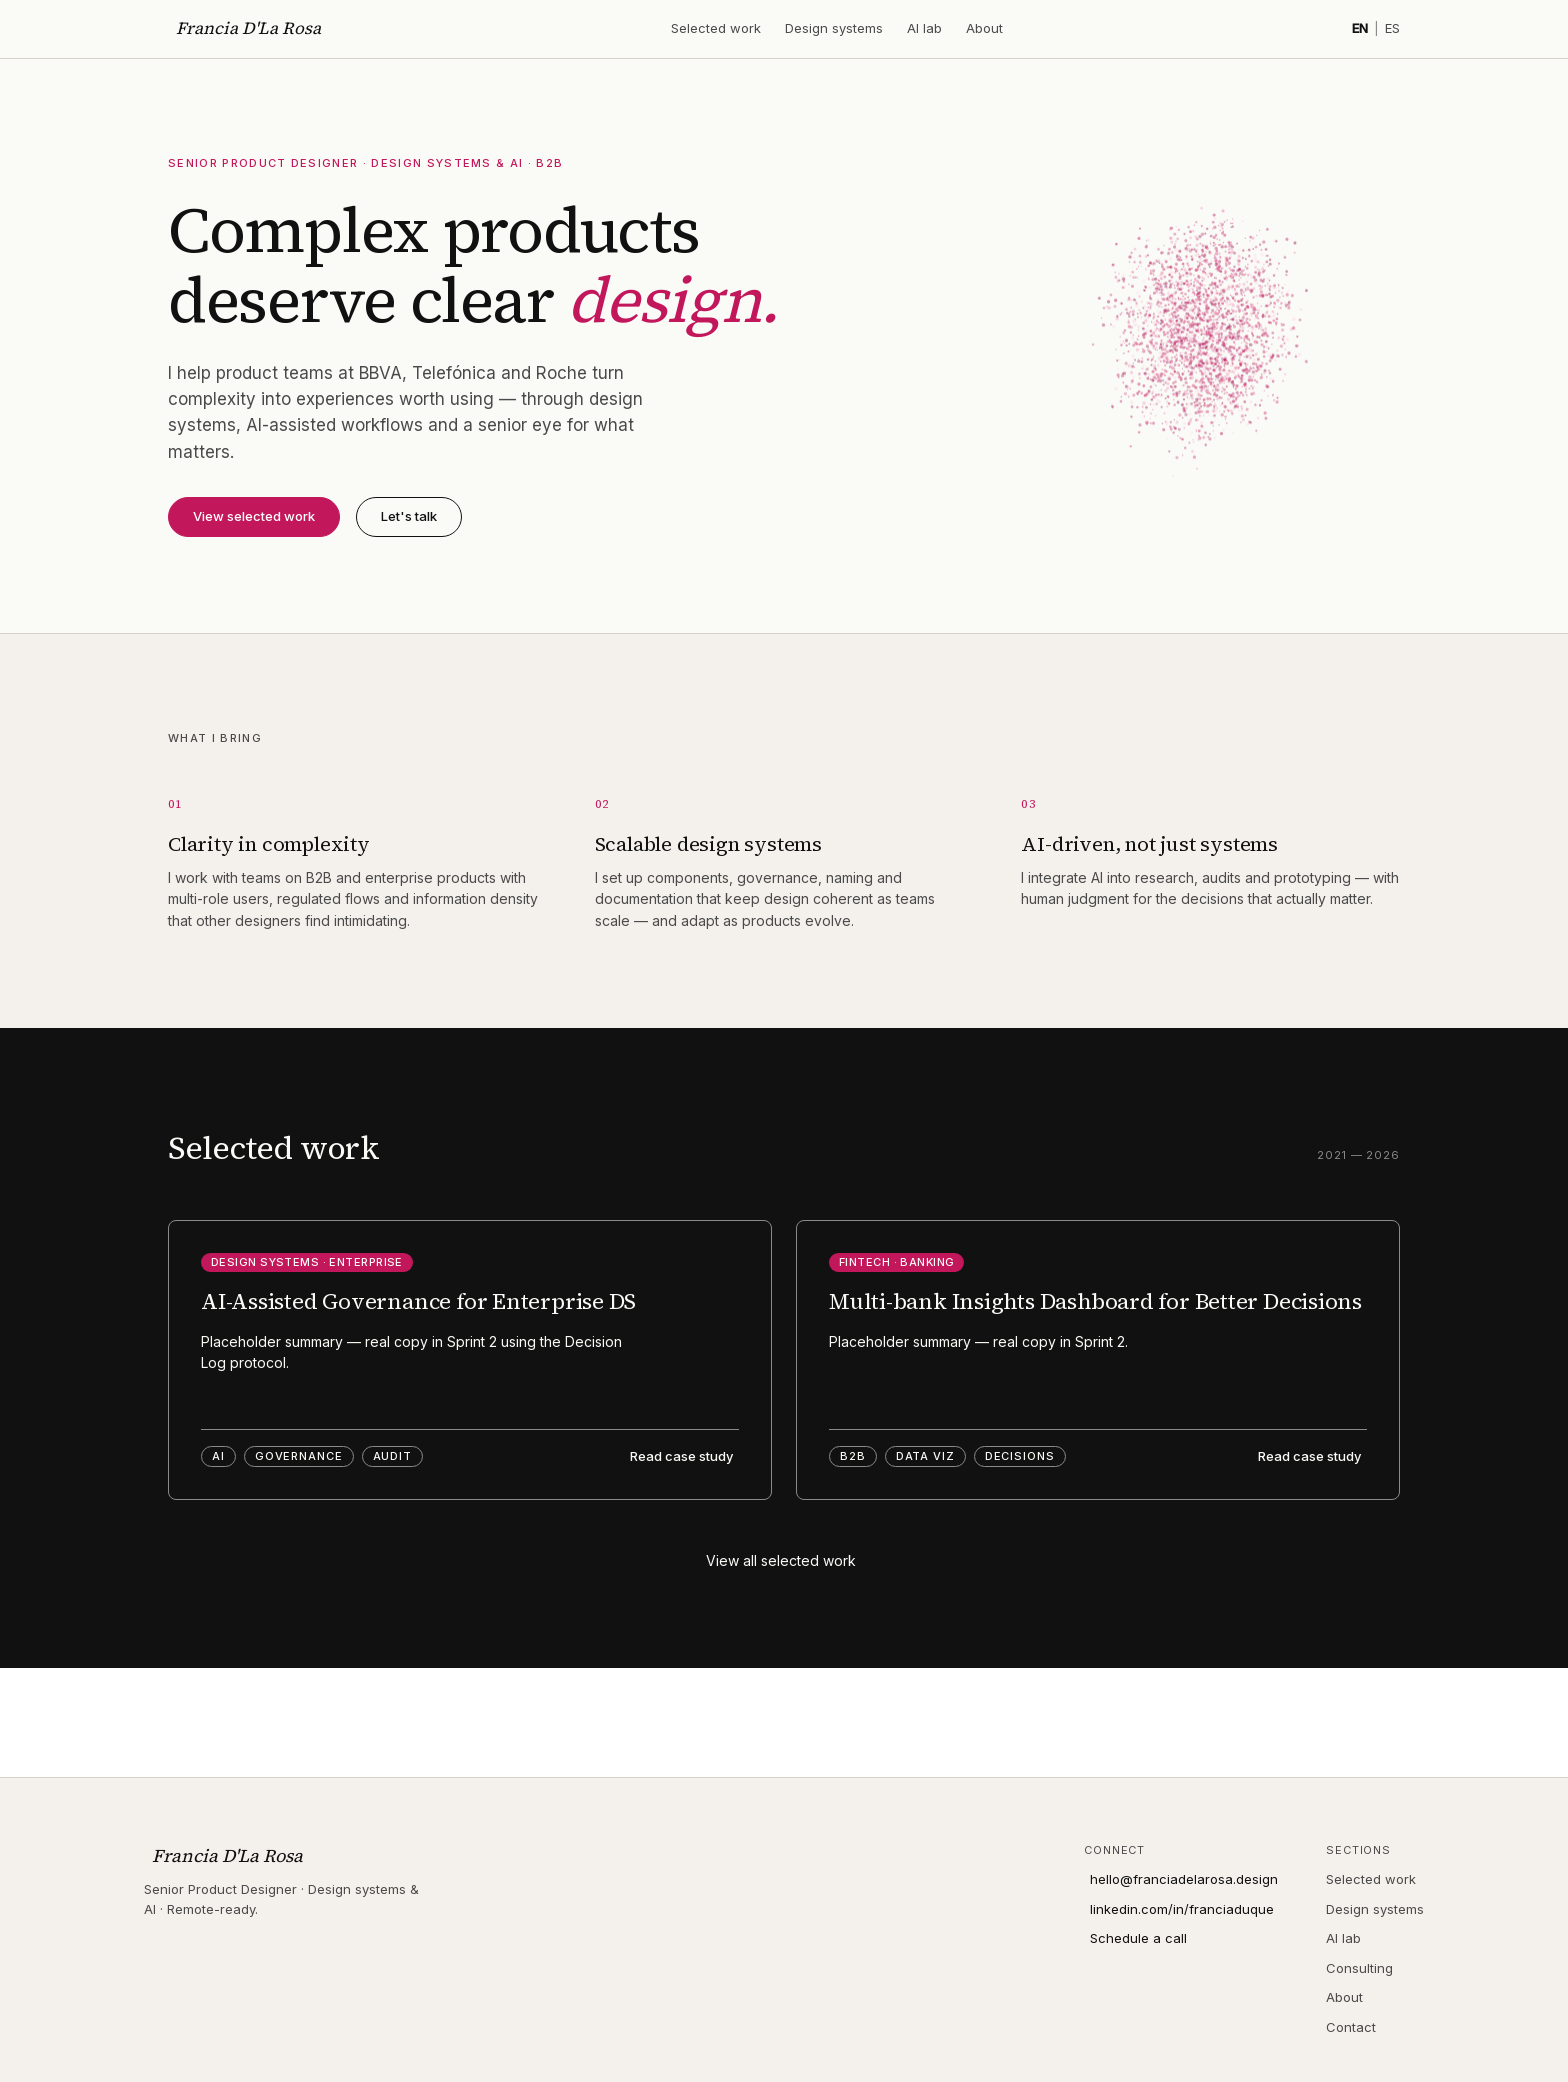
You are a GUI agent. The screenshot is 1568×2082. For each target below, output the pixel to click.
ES (1392, 28)
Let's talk (409, 516)
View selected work (254, 516)
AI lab (924, 28)
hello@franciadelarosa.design (1184, 1879)
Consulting (1359, 1968)
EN (1360, 28)
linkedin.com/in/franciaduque (1182, 1909)
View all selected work (781, 1560)
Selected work (716, 28)
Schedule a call (1138, 1938)
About (984, 28)
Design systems (834, 28)
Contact (1351, 2027)
